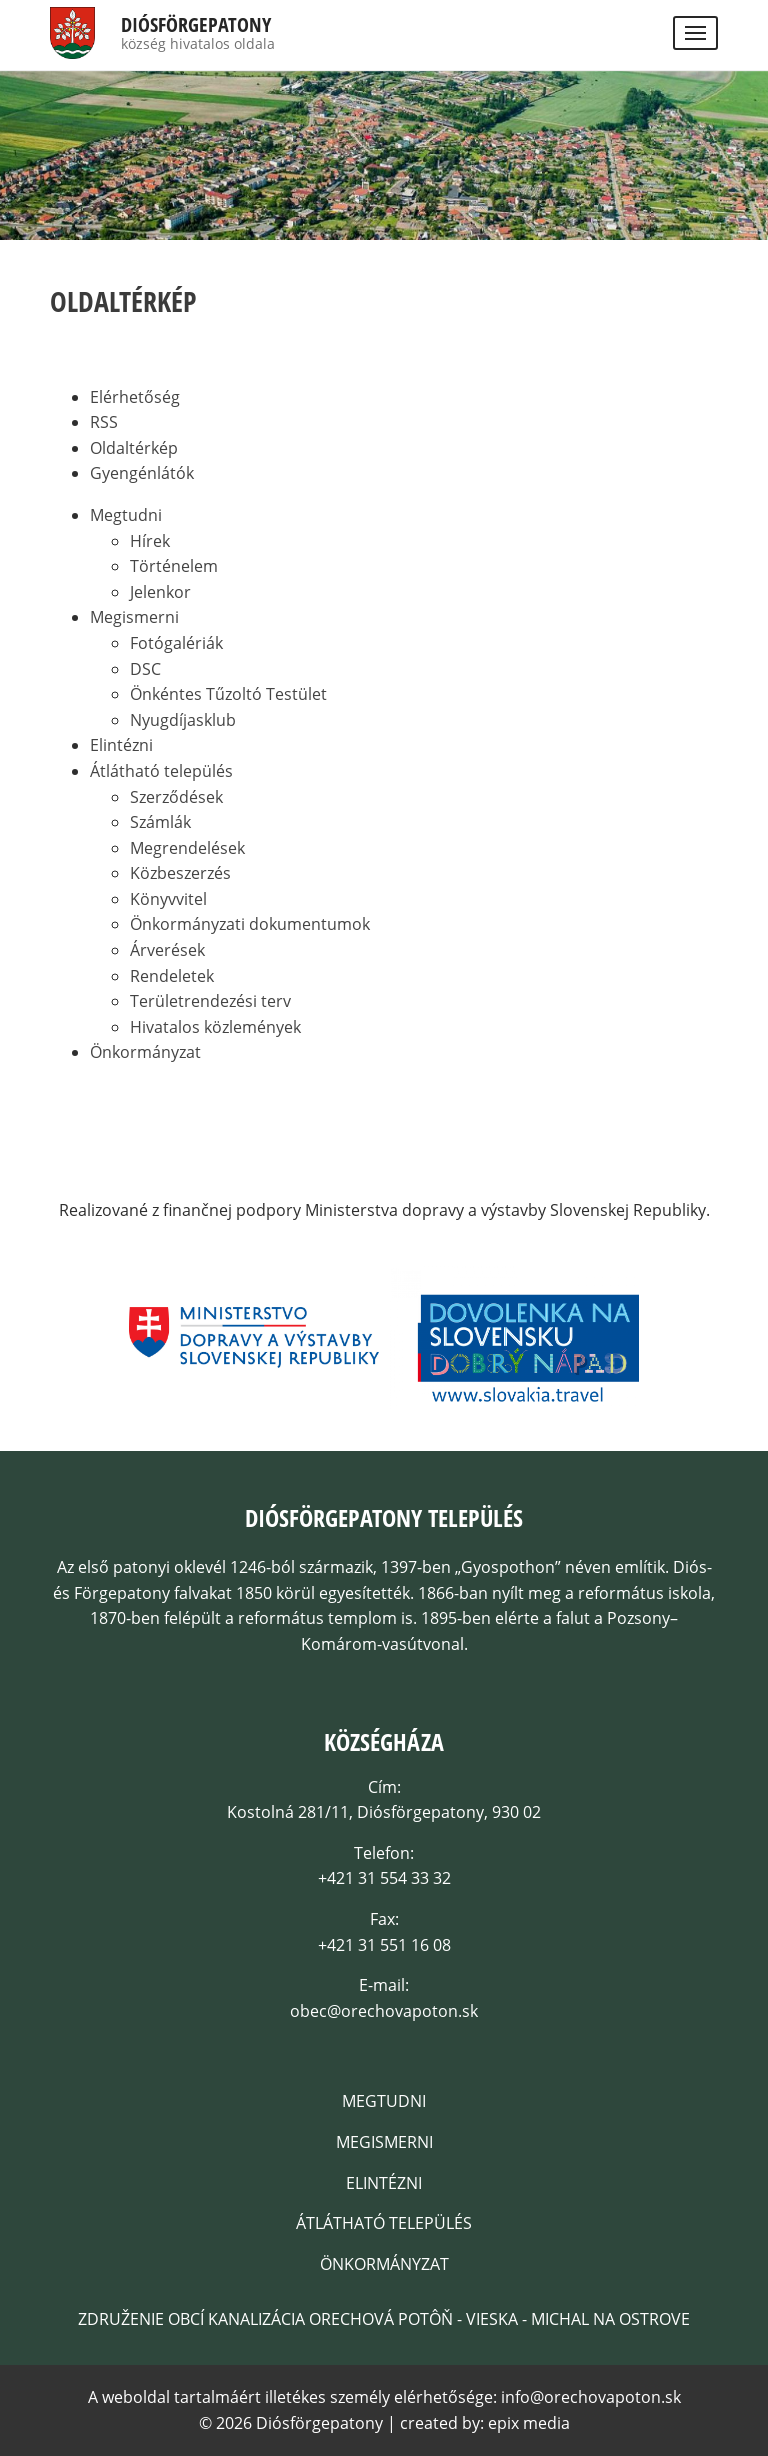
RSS (104, 422)
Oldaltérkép (134, 448)
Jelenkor (160, 592)
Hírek (150, 541)
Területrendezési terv (210, 1001)
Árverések (167, 950)
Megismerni (134, 617)
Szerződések (176, 797)
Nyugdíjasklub (183, 720)
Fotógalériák (176, 643)
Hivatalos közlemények (215, 1027)
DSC (145, 669)
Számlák (160, 822)
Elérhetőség (135, 397)
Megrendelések (187, 848)
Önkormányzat (145, 1052)
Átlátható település (161, 771)
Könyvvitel (168, 899)
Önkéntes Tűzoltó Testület (228, 694)
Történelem (174, 566)
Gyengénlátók (142, 473)
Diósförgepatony (196, 25)
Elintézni (121, 745)
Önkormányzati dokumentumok (250, 924)
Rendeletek (172, 976)
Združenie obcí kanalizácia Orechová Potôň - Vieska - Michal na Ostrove (384, 2319)
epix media (529, 2423)
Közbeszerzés (180, 873)
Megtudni (126, 515)
